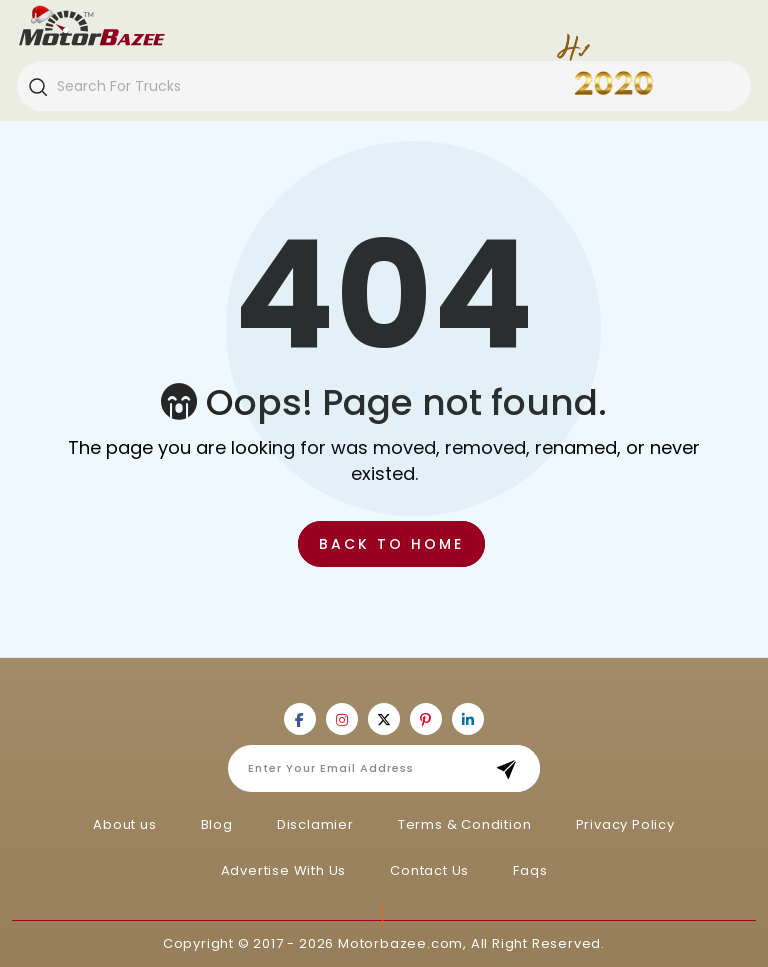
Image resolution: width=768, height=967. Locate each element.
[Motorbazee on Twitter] (384, 719)
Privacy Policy (625, 824)
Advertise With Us (284, 870)
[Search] (37, 86)
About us (124, 824)
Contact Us (429, 870)
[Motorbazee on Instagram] (342, 719)
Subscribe (512, 768)
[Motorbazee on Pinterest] (426, 719)
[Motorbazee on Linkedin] (468, 719)
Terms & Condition (465, 824)
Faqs (530, 870)
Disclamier (315, 824)
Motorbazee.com (400, 943)
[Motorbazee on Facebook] (300, 719)
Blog (217, 824)
